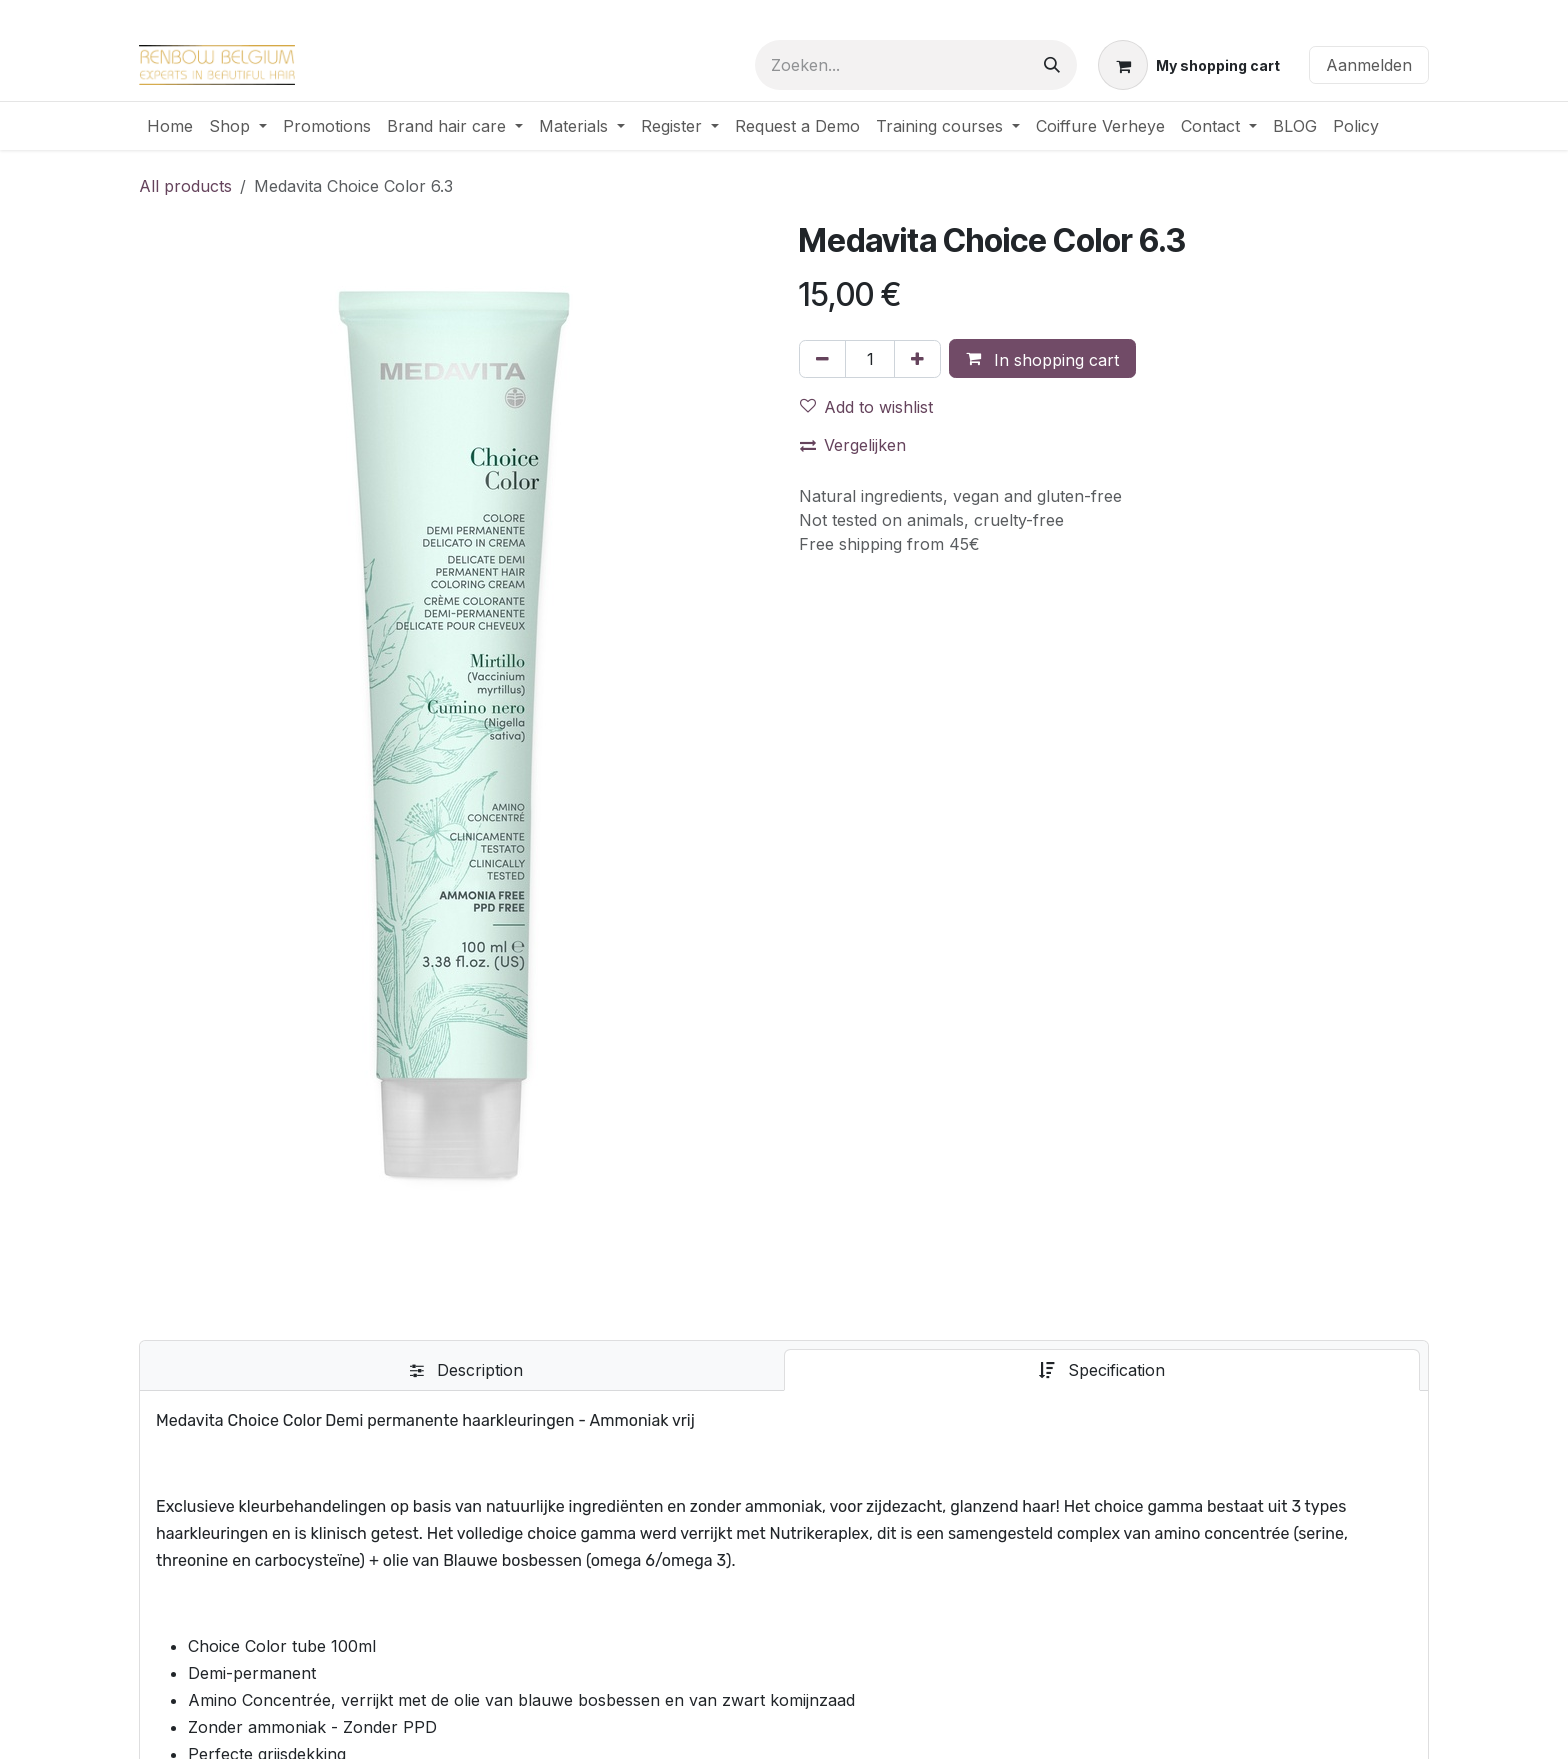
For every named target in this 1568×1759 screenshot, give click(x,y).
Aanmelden (1369, 65)
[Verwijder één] (822, 359)
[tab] (466, 1370)
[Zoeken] (1052, 65)
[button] (1042, 359)
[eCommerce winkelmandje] (1189, 65)
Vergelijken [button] (853, 445)
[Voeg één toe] (917, 359)
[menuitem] (170, 126)
